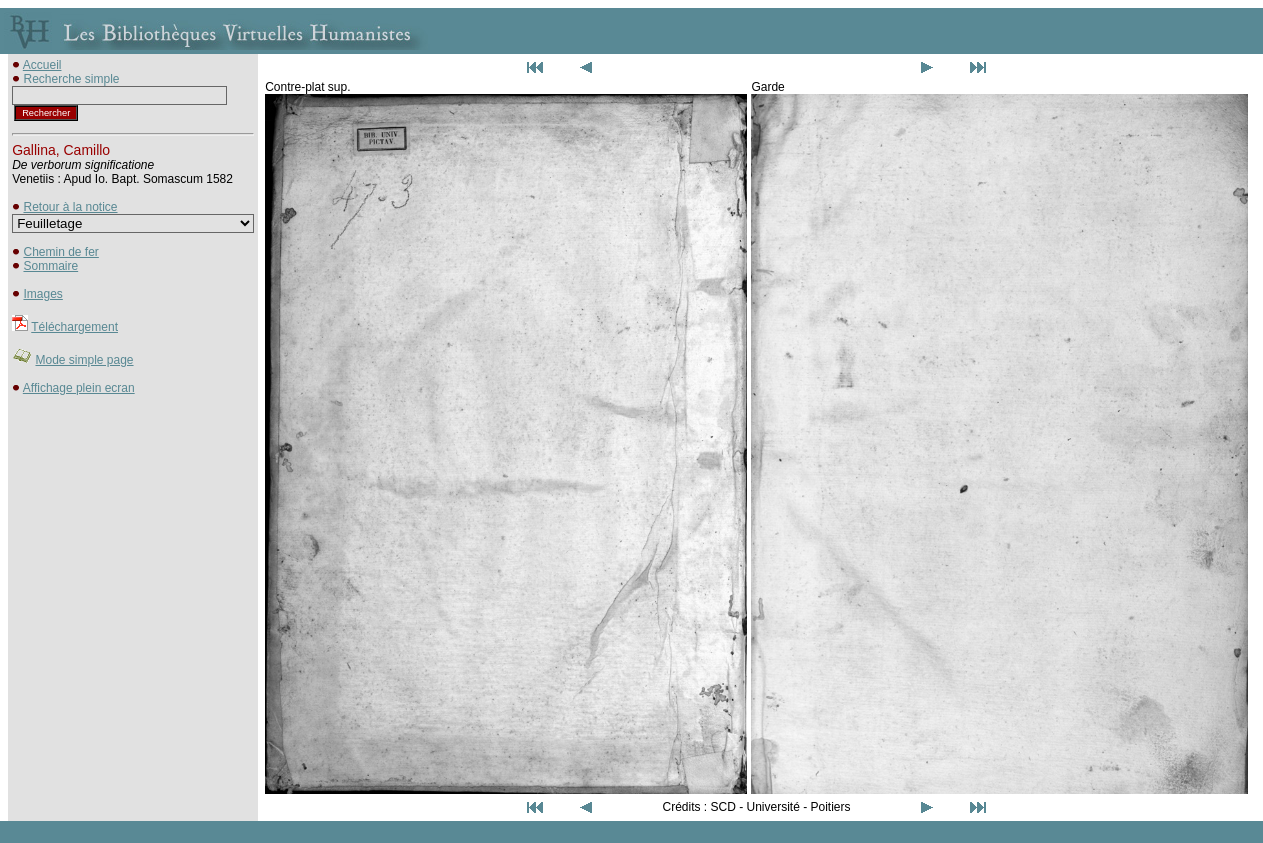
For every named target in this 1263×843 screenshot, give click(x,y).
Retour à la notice (70, 207)
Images (42, 294)
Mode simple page (84, 360)
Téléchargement (74, 327)
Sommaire (50, 266)
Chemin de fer (60, 252)
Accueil (42, 65)
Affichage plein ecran (79, 388)
